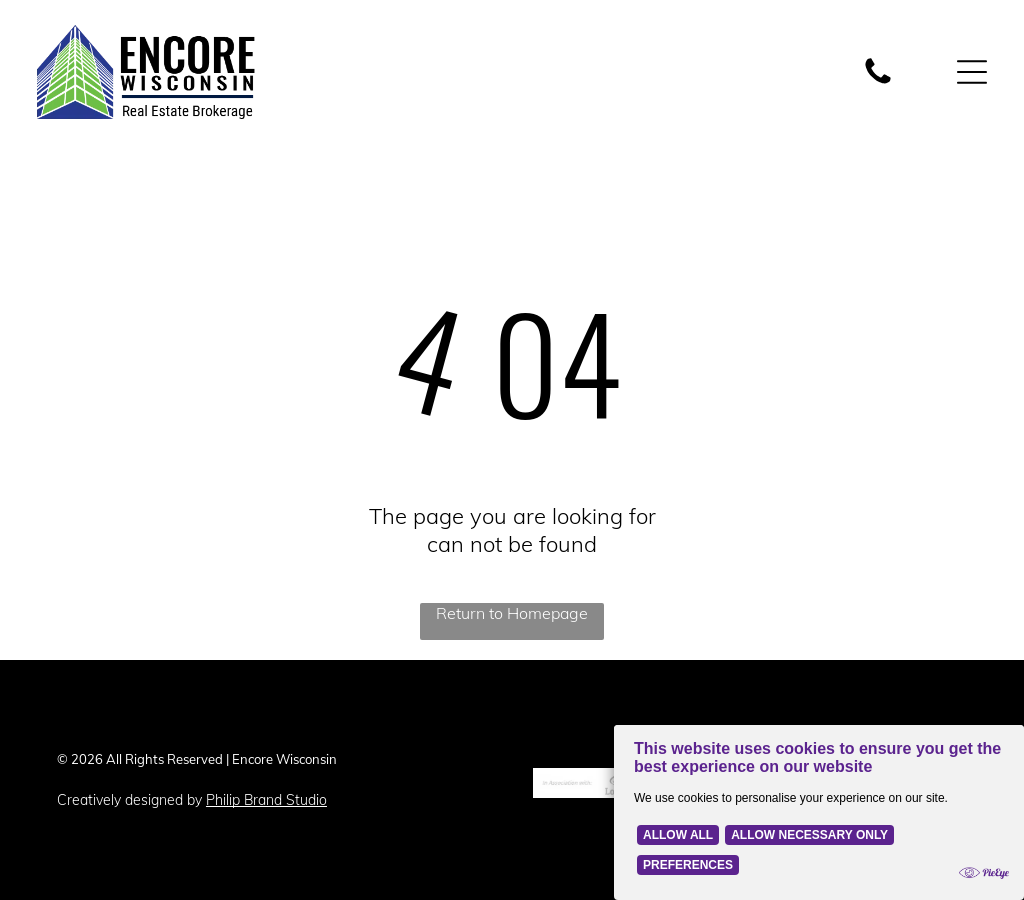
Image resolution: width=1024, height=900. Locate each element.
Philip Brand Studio (266, 800)
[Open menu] (972, 72)
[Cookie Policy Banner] (819, 812)
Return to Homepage (512, 613)
